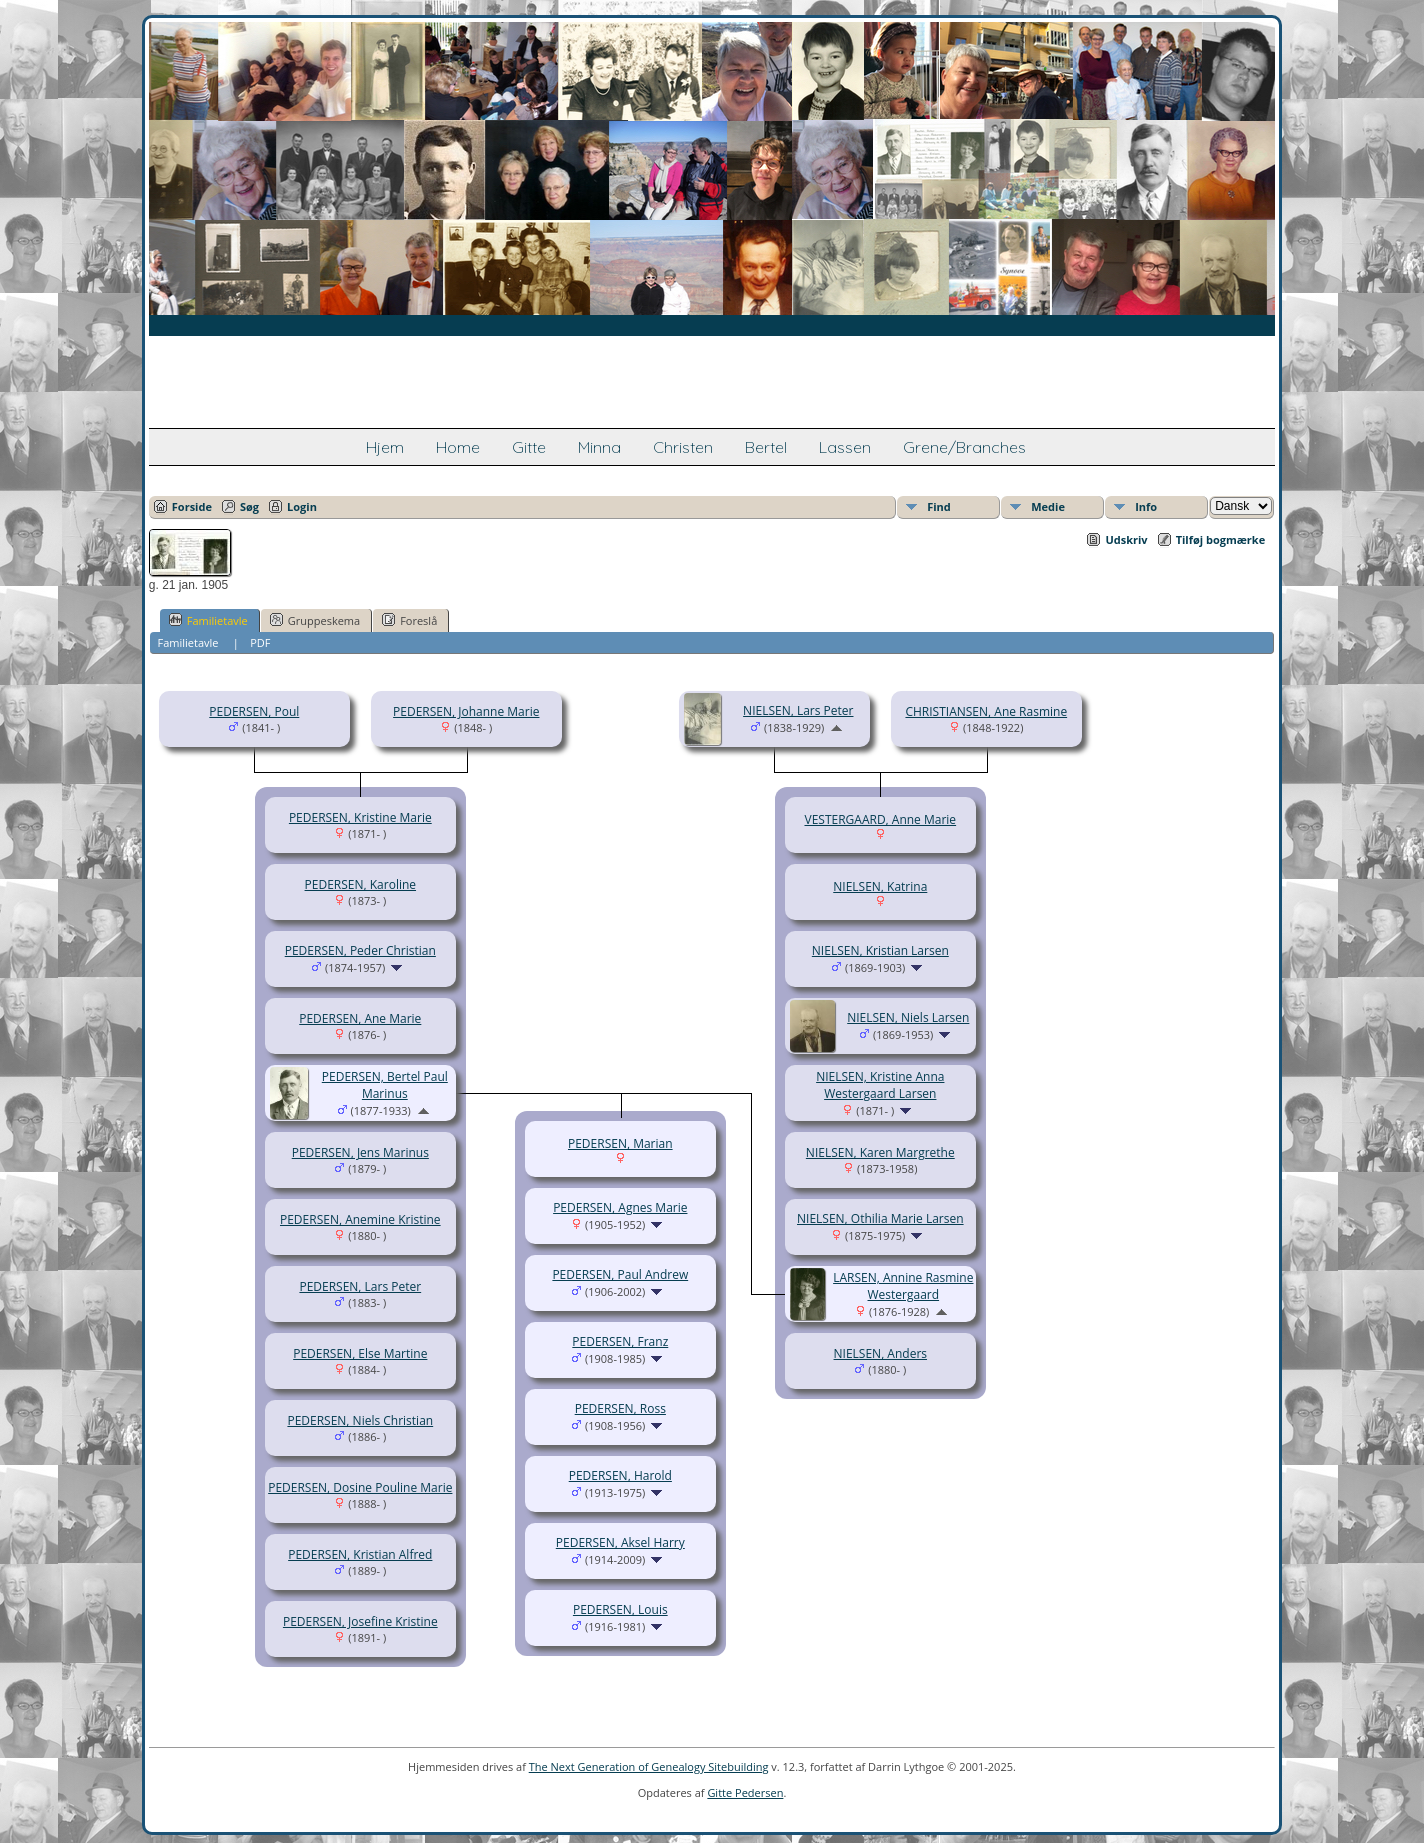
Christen (683, 447)
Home (458, 447)
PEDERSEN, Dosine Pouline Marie (360, 1487)
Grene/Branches (964, 447)
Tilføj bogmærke (1221, 539)
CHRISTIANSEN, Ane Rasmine (986, 711)
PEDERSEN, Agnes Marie (620, 1207)
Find (939, 506)
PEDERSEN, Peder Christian (360, 950)
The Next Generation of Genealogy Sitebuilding (649, 1766)
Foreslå (409, 620)
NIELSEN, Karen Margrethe (880, 1152)
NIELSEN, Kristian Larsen (880, 950)
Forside (192, 506)
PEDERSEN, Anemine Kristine (360, 1219)
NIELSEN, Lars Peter (798, 710)
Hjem (385, 447)
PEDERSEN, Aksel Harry (620, 1542)
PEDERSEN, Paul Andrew (620, 1274)
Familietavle (208, 620)
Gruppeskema (315, 620)
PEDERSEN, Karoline (360, 884)
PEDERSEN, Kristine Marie (360, 817)
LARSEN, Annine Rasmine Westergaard (903, 1286)
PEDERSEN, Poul (254, 711)
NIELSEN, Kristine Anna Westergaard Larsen (880, 1085)
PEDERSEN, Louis (620, 1609)
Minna (599, 447)
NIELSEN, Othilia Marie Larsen (880, 1218)
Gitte (529, 447)
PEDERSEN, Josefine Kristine (360, 1621)
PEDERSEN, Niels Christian (360, 1420)
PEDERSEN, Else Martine (360, 1353)
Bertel (766, 447)
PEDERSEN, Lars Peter (360, 1286)
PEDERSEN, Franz (620, 1341)
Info (1146, 506)
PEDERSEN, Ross (620, 1408)
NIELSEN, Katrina (880, 886)
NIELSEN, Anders (880, 1353)
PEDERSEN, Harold (620, 1475)
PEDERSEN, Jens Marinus (360, 1152)
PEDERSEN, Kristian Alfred (360, 1554)
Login (302, 506)
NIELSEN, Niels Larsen (908, 1017)
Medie (1048, 506)
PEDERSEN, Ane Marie (360, 1018)
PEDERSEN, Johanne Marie (466, 711)
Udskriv (1126, 539)
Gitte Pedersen (745, 1792)
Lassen (845, 447)
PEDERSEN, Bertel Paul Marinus (385, 1085)
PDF (260, 642)
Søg (249, 506)
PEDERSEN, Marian (620, 1143)
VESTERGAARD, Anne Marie (880, 819)
